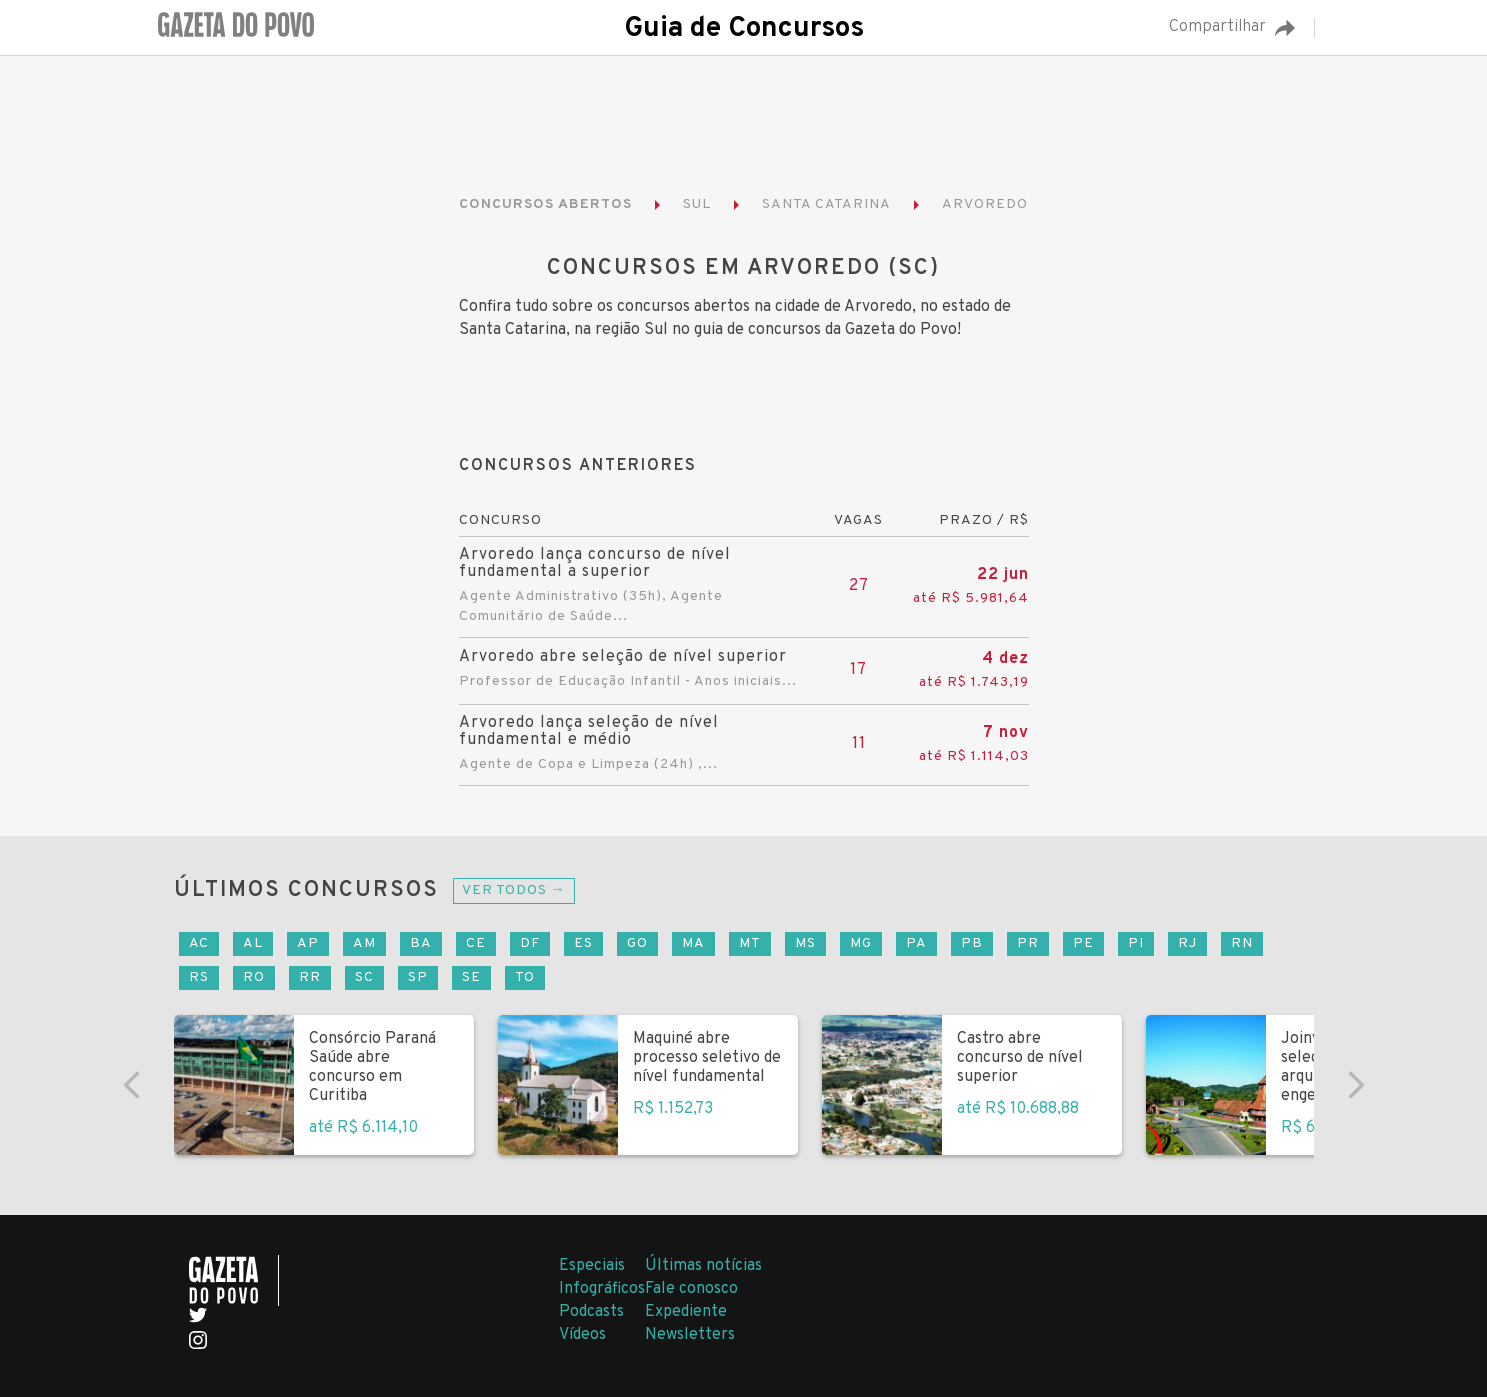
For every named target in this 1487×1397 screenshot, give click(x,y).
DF (530, 943)
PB (972, 943)
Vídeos (582, 1335)
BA (421, 943)
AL (253, 943)
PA (916, 943)
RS (199, 977)
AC (199, 943)
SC (364, 977)
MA (693, 943)
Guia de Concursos (744, 29)
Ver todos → (514, 890)
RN (1242, 943)
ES (583, 943)
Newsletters (690, 1335)
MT (750, 943)
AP (308, 943)
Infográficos (602, 1289)
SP (418, 977)
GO (637, 943)
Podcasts (591, 1312)
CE (476, 943)
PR (1028, 943)
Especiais (592, 1266)
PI (1136, 943)
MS (805, 943)
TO (525, 977)
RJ (1187, 943)
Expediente (686, 1312)
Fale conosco (691, 1289)
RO (254, 977)
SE (471, 977)
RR (310, 977)
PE (1083, 943)
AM (364, 943)
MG (861, 943)
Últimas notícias (703, 1266)
